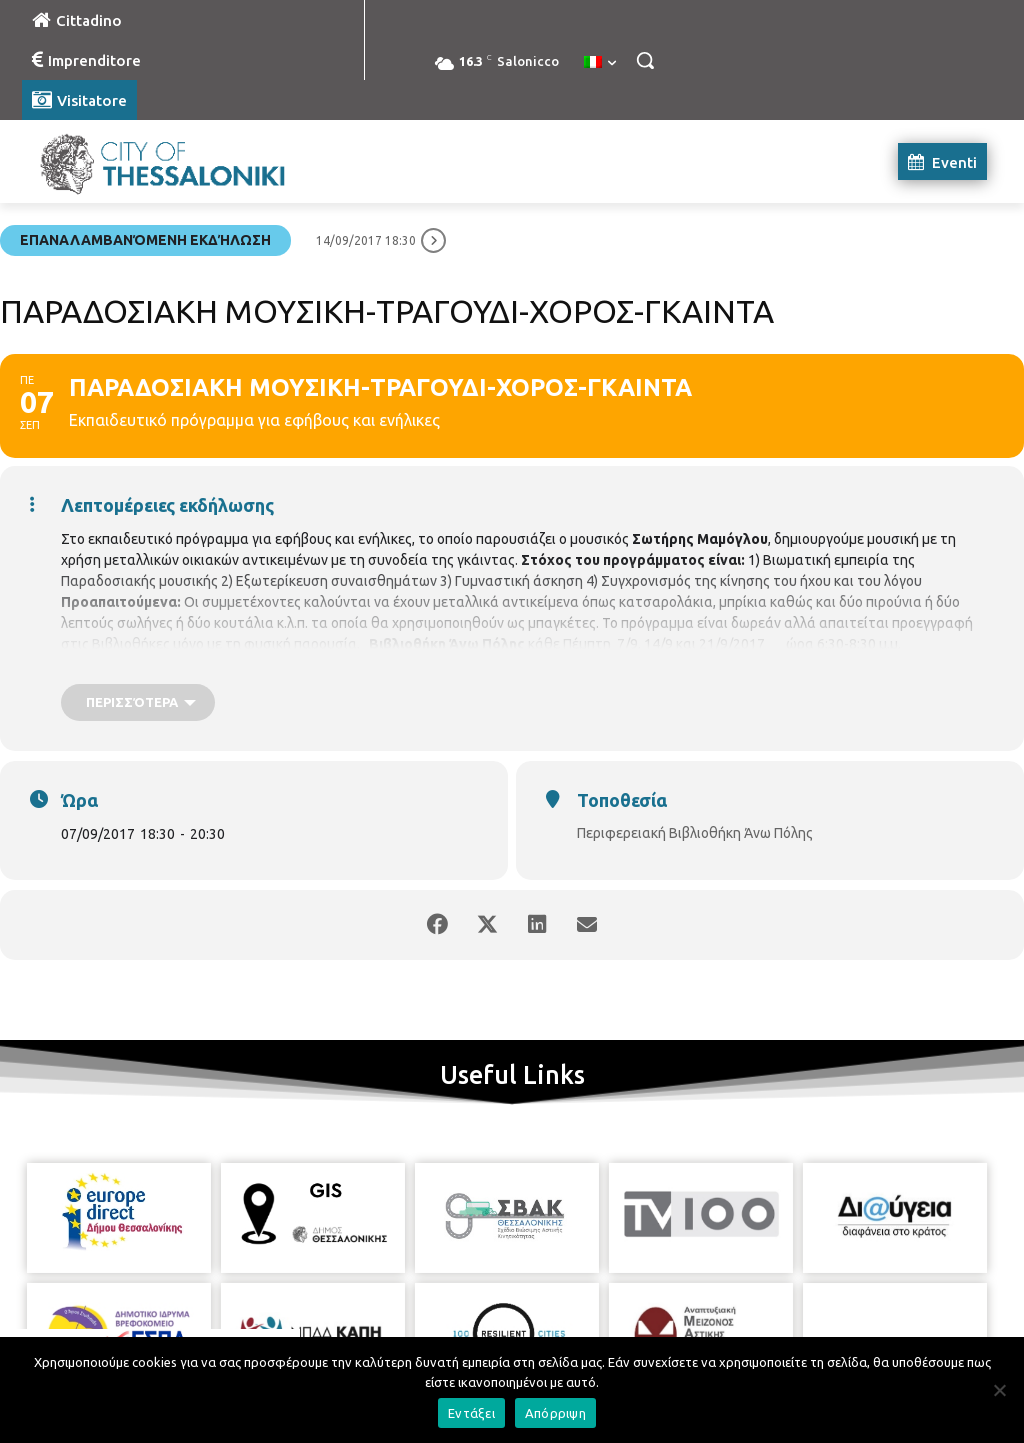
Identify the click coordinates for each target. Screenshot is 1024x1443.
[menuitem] (600, 63)
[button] (645, 60)
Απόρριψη (555, 1413)
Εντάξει (471, 1413)
